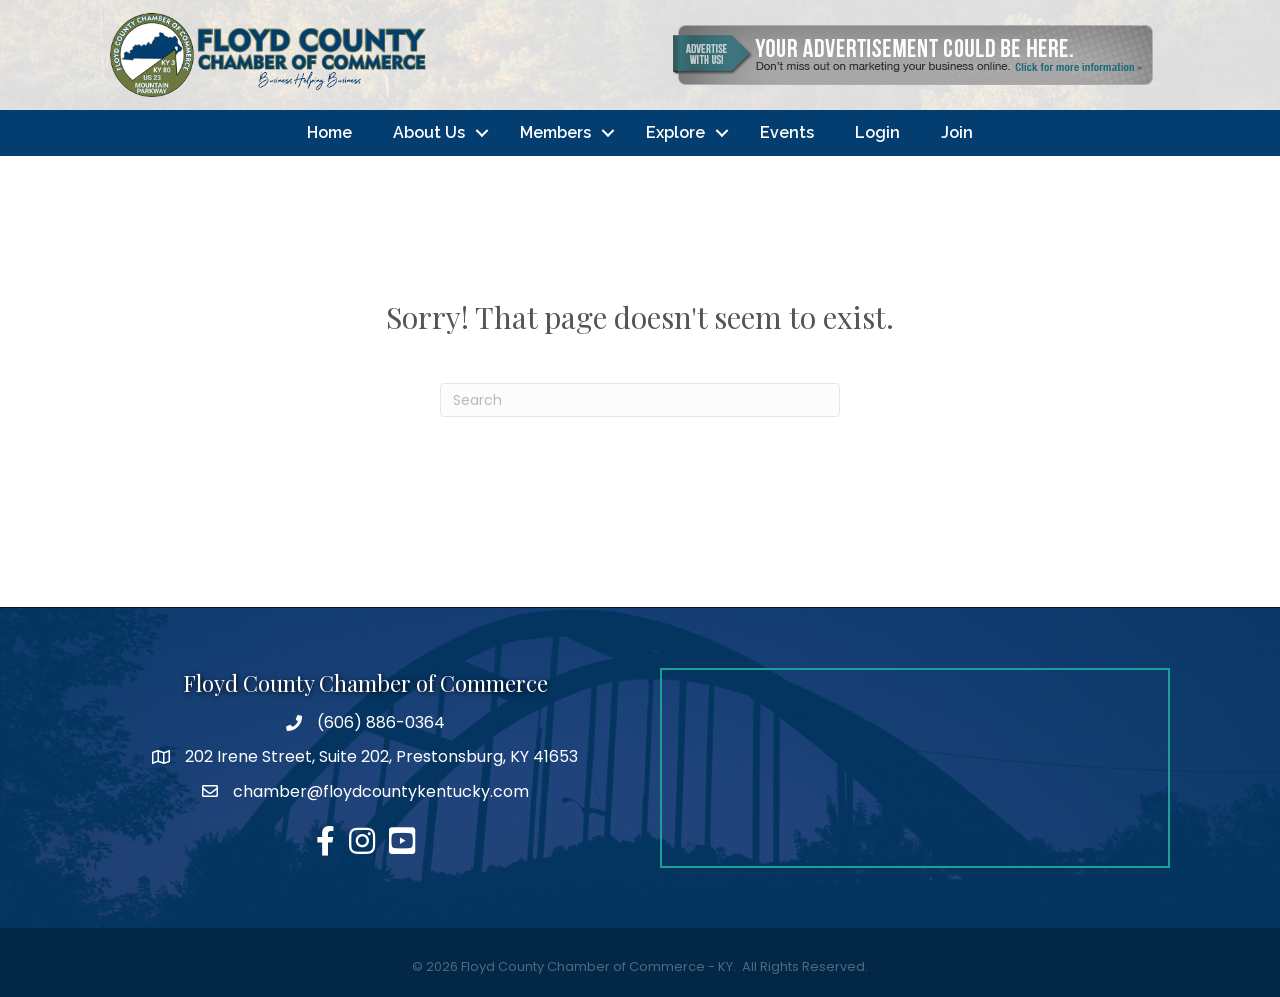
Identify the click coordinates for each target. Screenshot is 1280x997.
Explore (675, 132)
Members (555, 132)
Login (877, 132)
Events (787, 132)
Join (957, 132)
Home (329, 132)
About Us (429, 132)
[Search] (640, 400)
